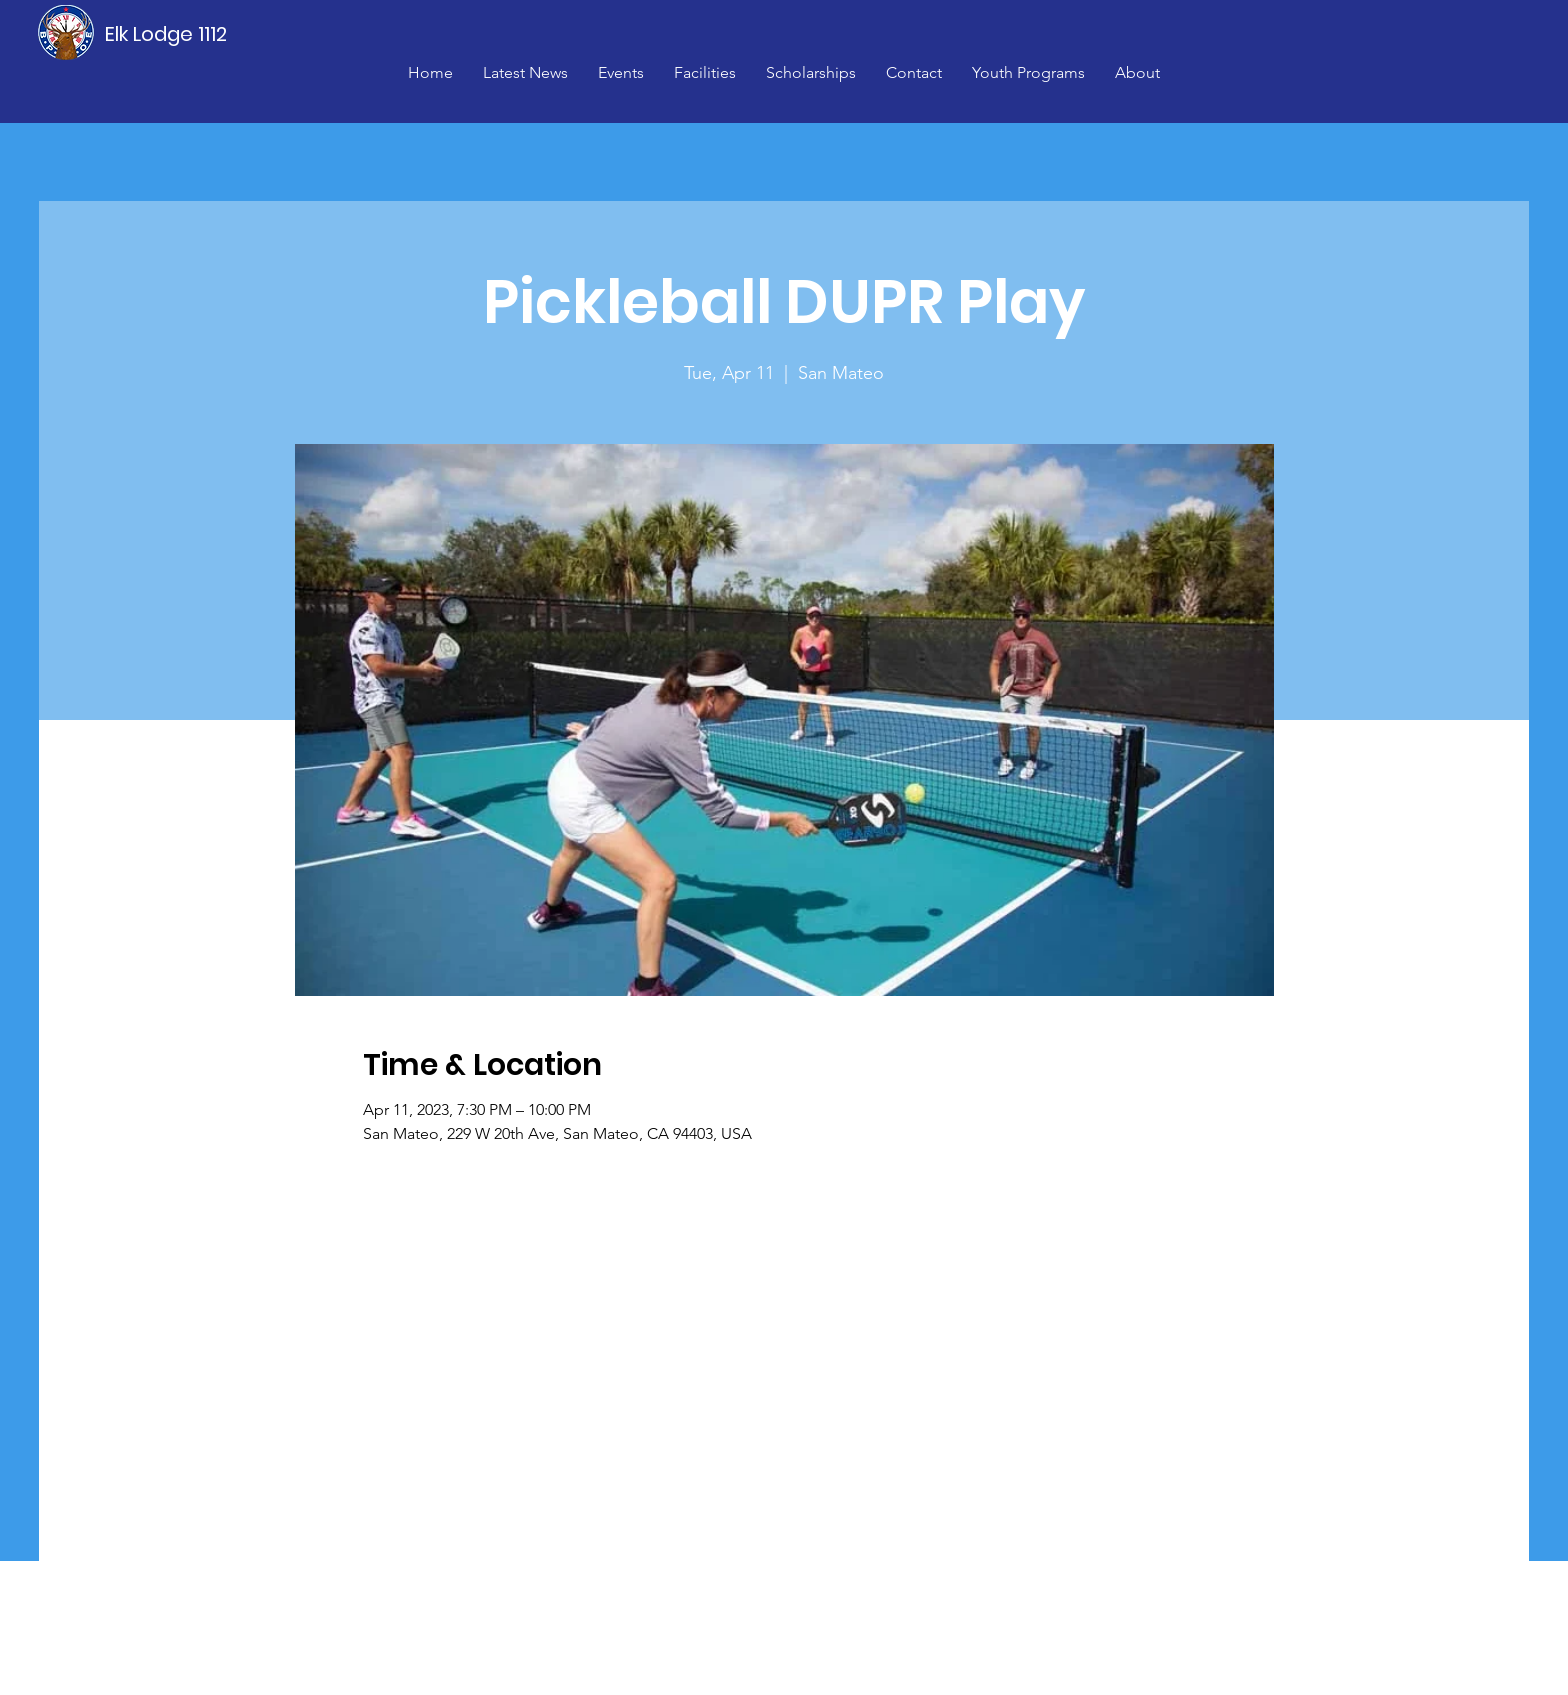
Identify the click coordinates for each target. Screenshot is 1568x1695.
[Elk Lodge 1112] (167, 34)
